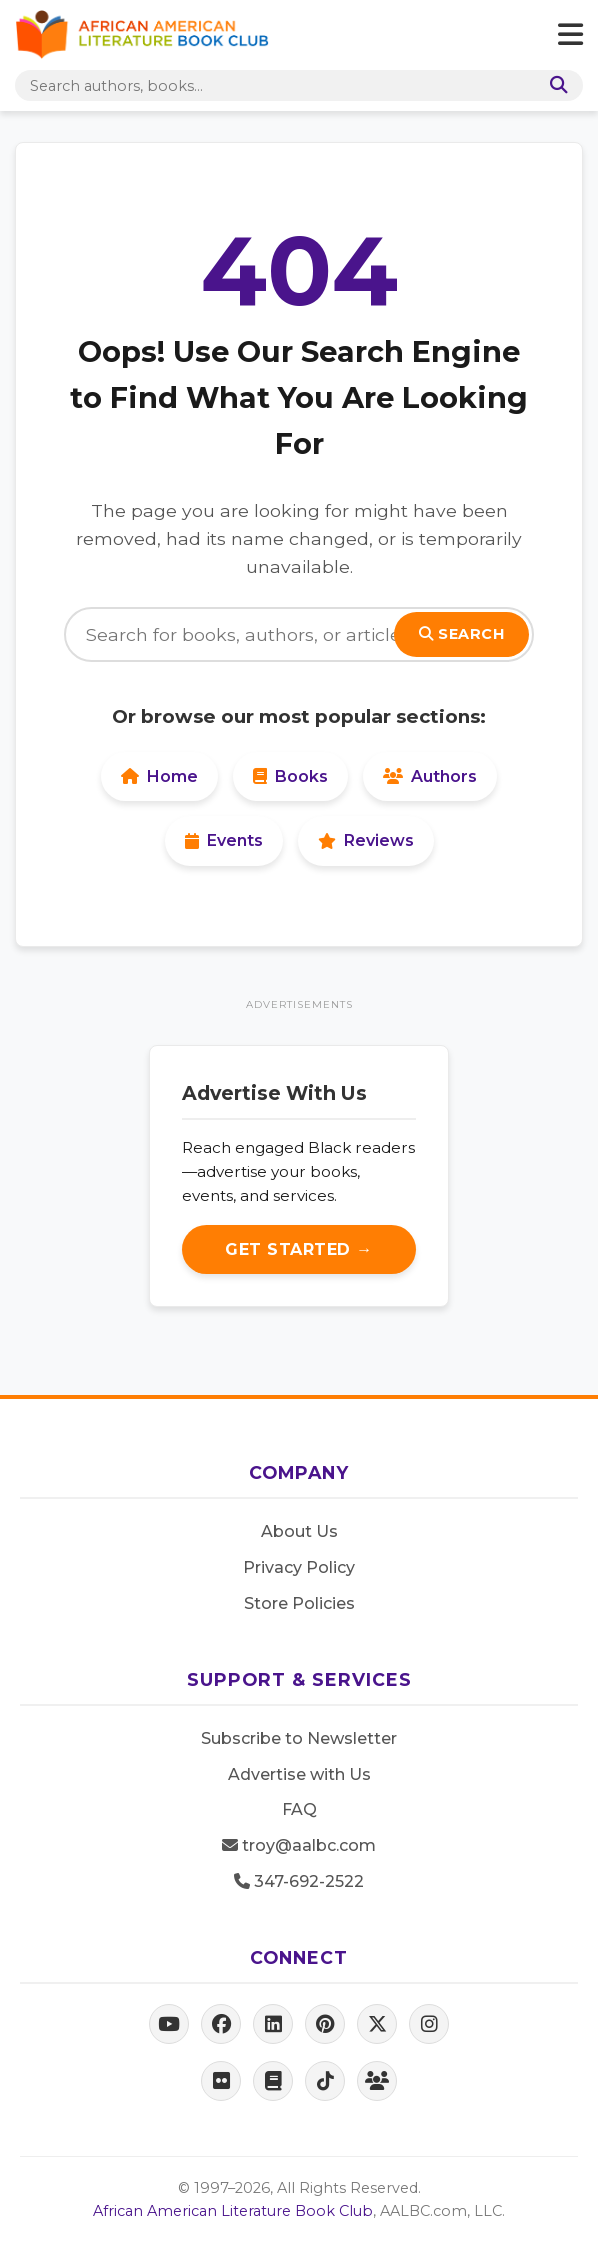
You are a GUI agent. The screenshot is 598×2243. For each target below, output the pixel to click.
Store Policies (299, 1603)
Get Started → (299, 1249)
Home (159, 776)
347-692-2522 (299, 1881)
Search (461, 634)
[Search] (555, 85)
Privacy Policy (299, 1567)
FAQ (299, 1809)
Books (290, 776)
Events (224, 840)
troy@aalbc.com (299, 1845)
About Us (299, 1531)
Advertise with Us (299, 1774)
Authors (430, 776)
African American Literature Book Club (233, 2211)
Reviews (366, 840)
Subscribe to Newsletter (299, 1738)
